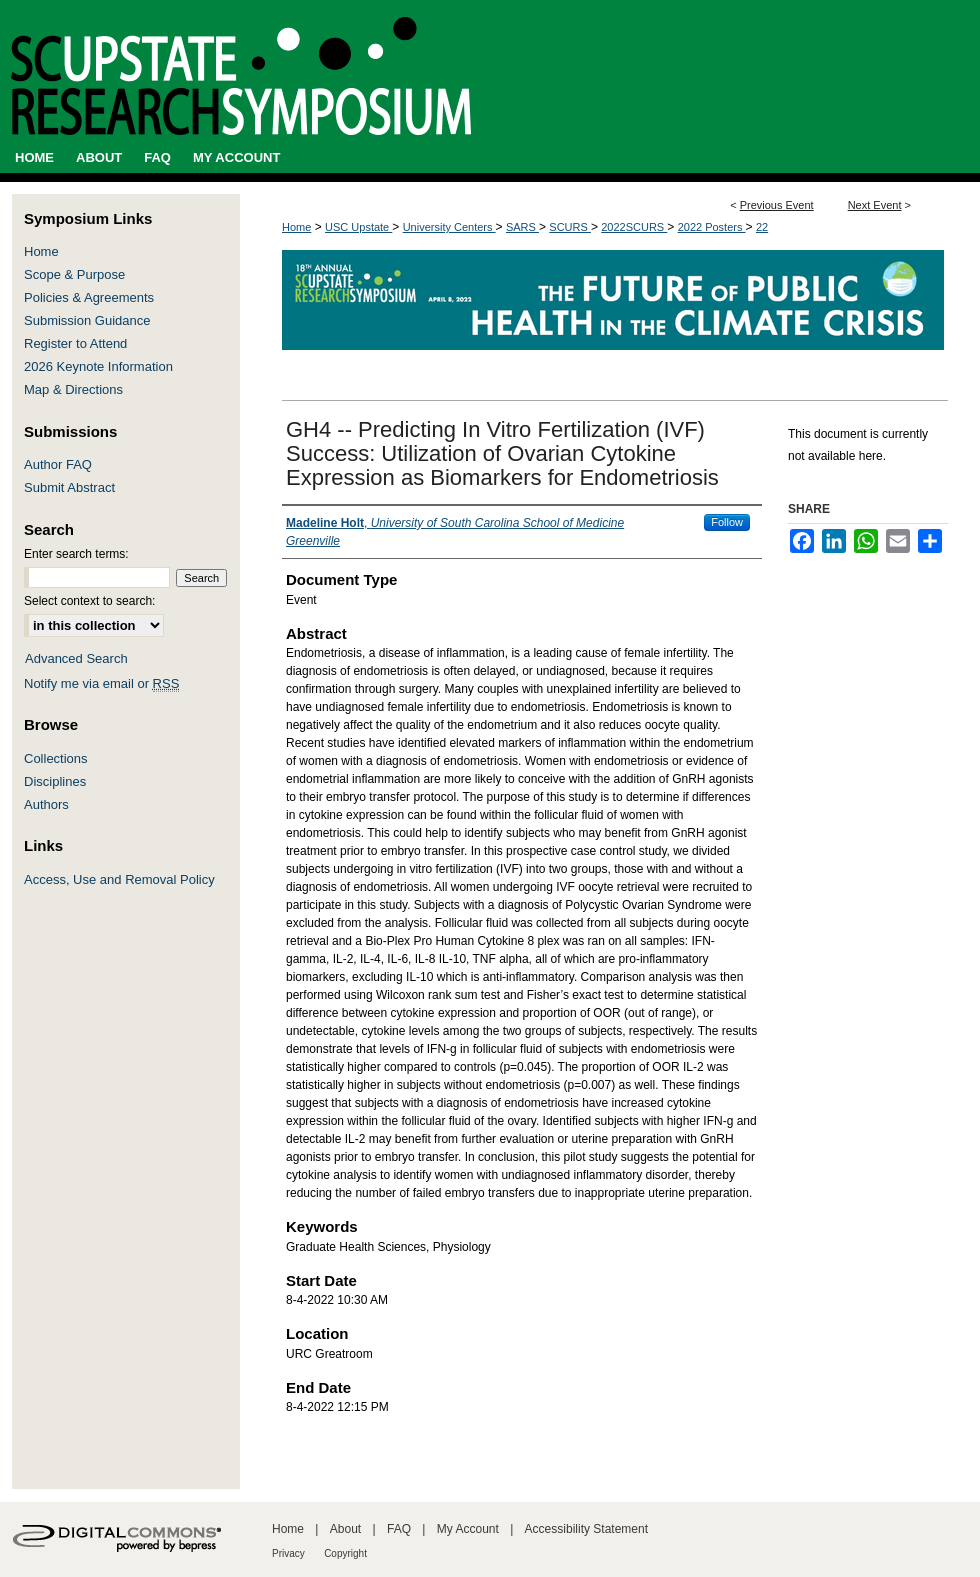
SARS (522, 227)
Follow (727, 522)
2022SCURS (634, 227)
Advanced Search (76, 658)
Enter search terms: (76, 554)
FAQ (399, 1529)
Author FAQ (58, 464)
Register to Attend (75, 343)
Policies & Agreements (89, 297)
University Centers (449, 227)
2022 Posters (712, 227)
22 (762, 227)
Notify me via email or (101, 683)
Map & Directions (73, 389)
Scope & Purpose (74, 274)
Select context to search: (89, 601)
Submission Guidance (87, 320)
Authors (46, 804)
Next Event (875, 205)
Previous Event (777, 205)
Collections (56, 758)
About (345, 1529)
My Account (468, 1529)
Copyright (345, 1553)
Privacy (288, 1553)
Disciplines (55, 781)
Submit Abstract (69, 487)
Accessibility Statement (586, 1529)
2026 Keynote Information (98, 366)
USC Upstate (358, 227)
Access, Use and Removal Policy (119, 879)
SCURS (570, 227)
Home (296, 227)
